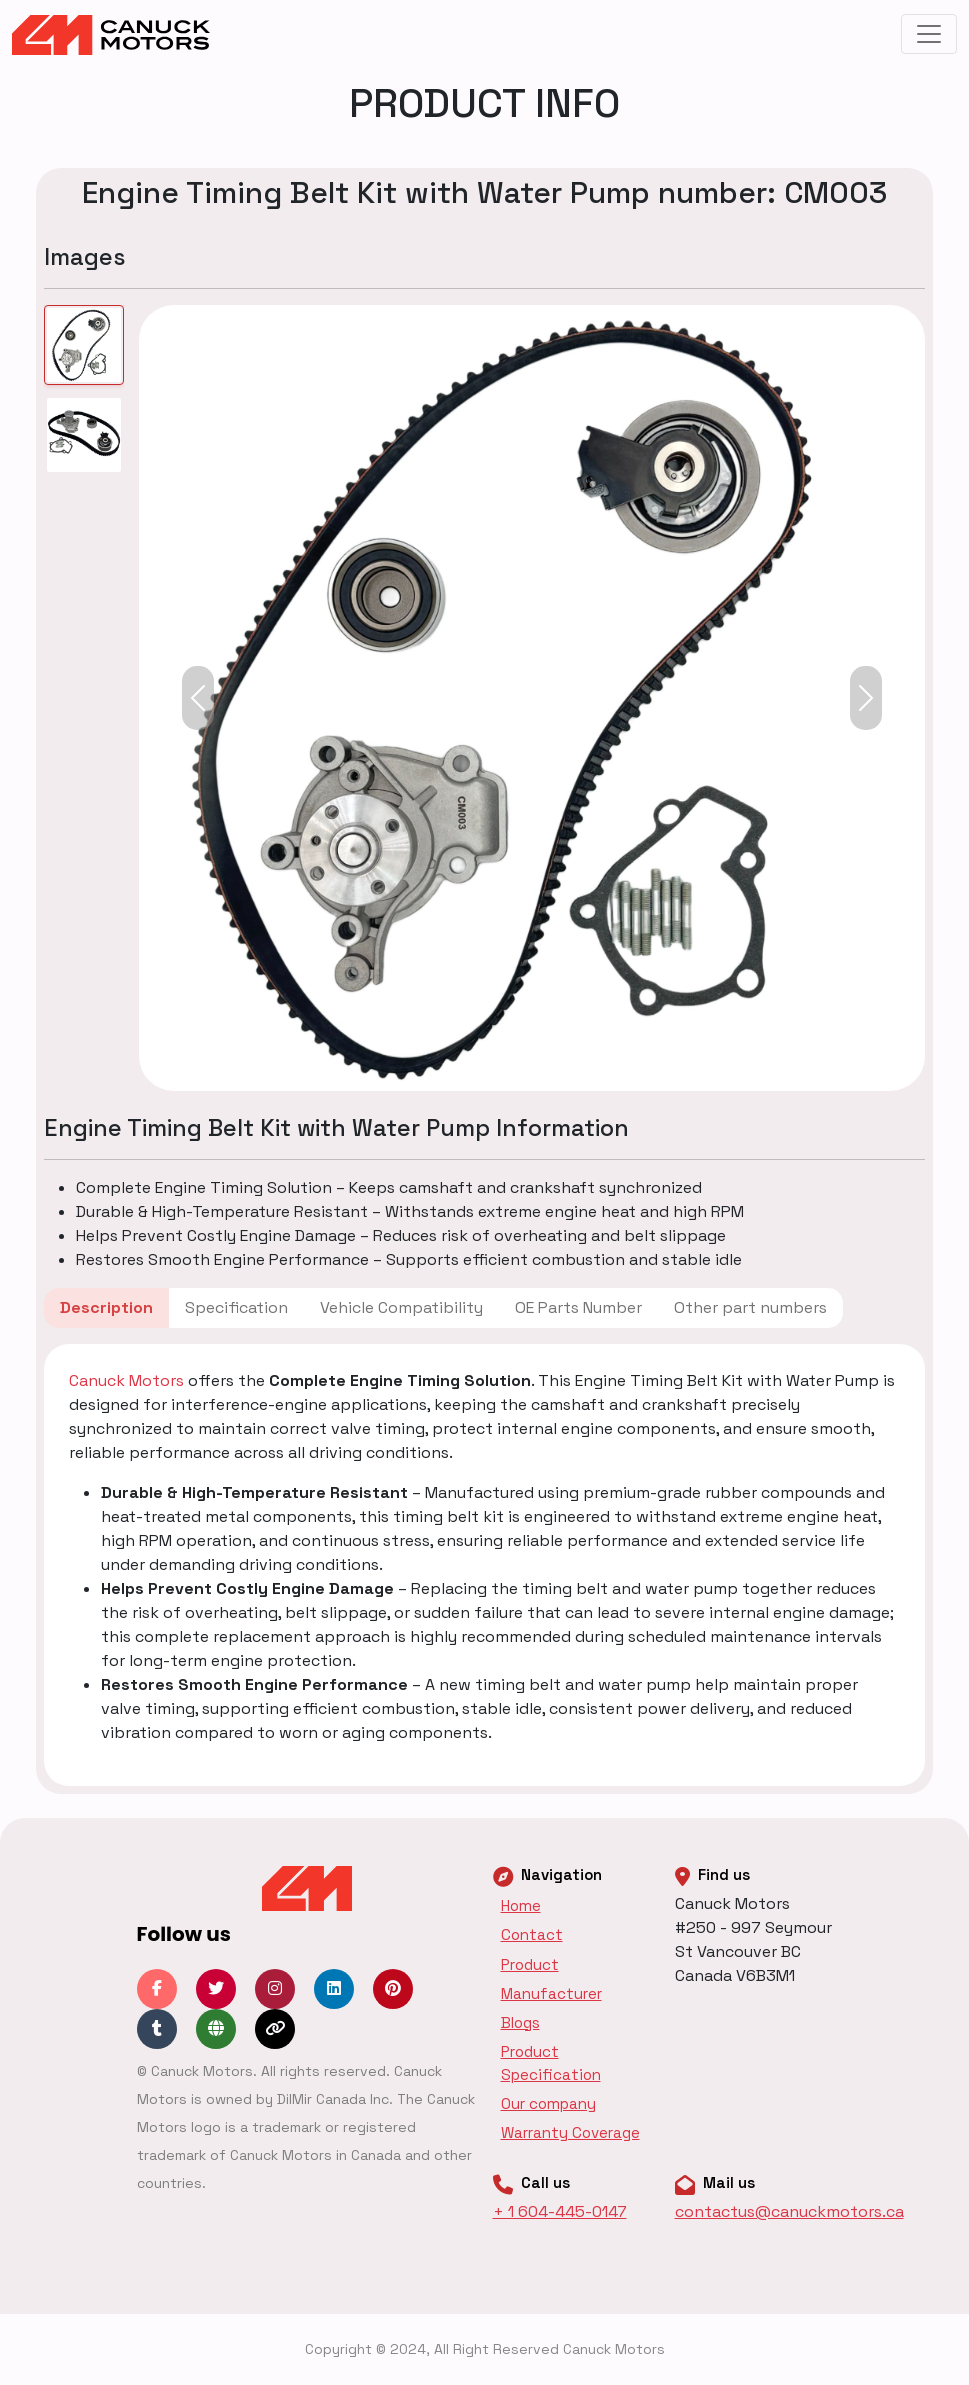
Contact (532, 1934)
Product (530, 1964)
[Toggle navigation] (929, 34)
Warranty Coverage (570, 2132)
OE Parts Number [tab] (578, 1307)
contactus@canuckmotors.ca (789, 2211)
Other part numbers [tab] (750, 1307)
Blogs (520, 2022)
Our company (548, 2103)
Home (521, 1905)
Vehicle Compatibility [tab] (401, 1307)
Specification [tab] (236, 1307)
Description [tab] (106, 1307)
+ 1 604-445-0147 (560, 2211)
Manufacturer (551, 1993)
